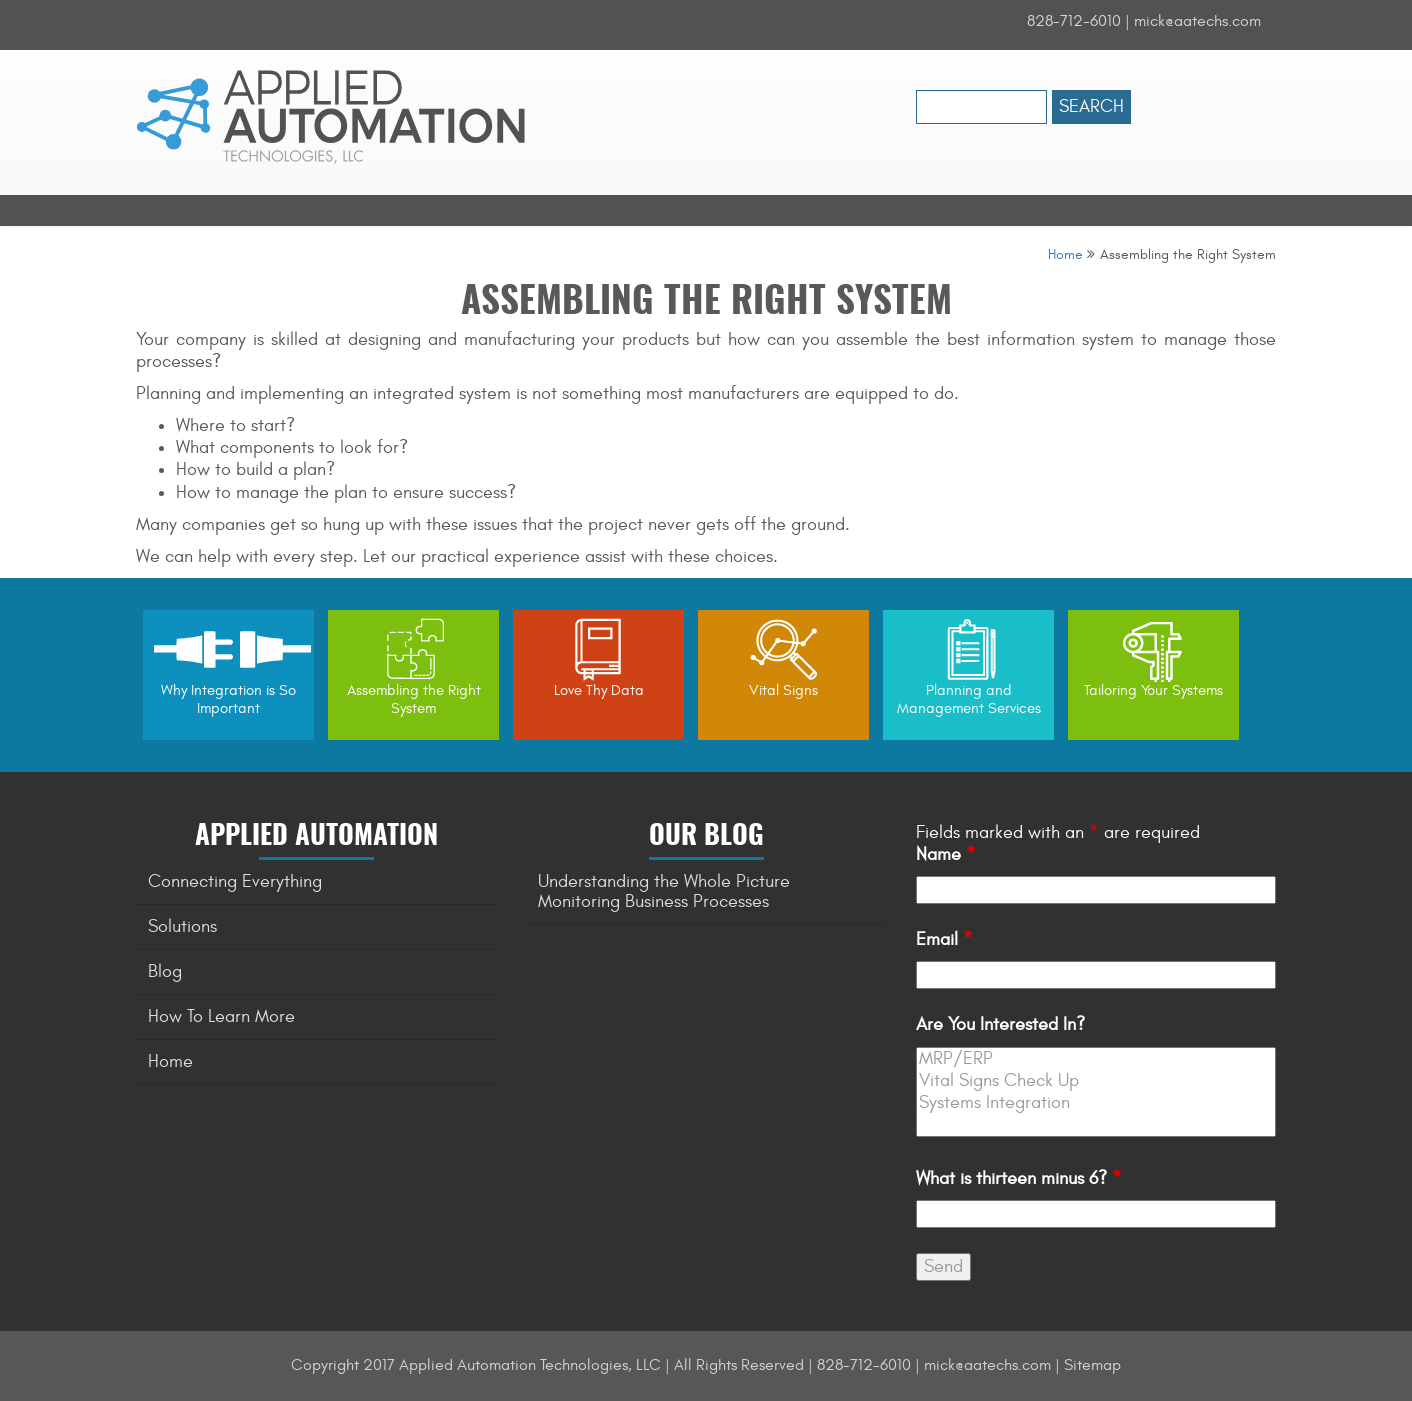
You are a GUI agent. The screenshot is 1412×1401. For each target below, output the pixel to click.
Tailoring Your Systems (1153, 690)
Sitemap (1092, 1365)
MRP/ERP (1096, 1059)
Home (1065, 254)
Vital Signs (783, 690)
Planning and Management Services (969, 699)
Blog (165, 971)
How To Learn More (221, 1016)
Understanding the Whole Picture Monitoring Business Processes (664, 891)
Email (944, 939)
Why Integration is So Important (228, 699)
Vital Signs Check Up (1096, 1081)
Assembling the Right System (414, 699)
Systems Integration (1096, 1103)
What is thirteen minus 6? (1019, 1178)
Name (946, 854)
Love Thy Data (599, 690)
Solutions (182, 926)
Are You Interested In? (1000, 1024)
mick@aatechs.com (1197, 21)
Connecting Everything (235, 881)
